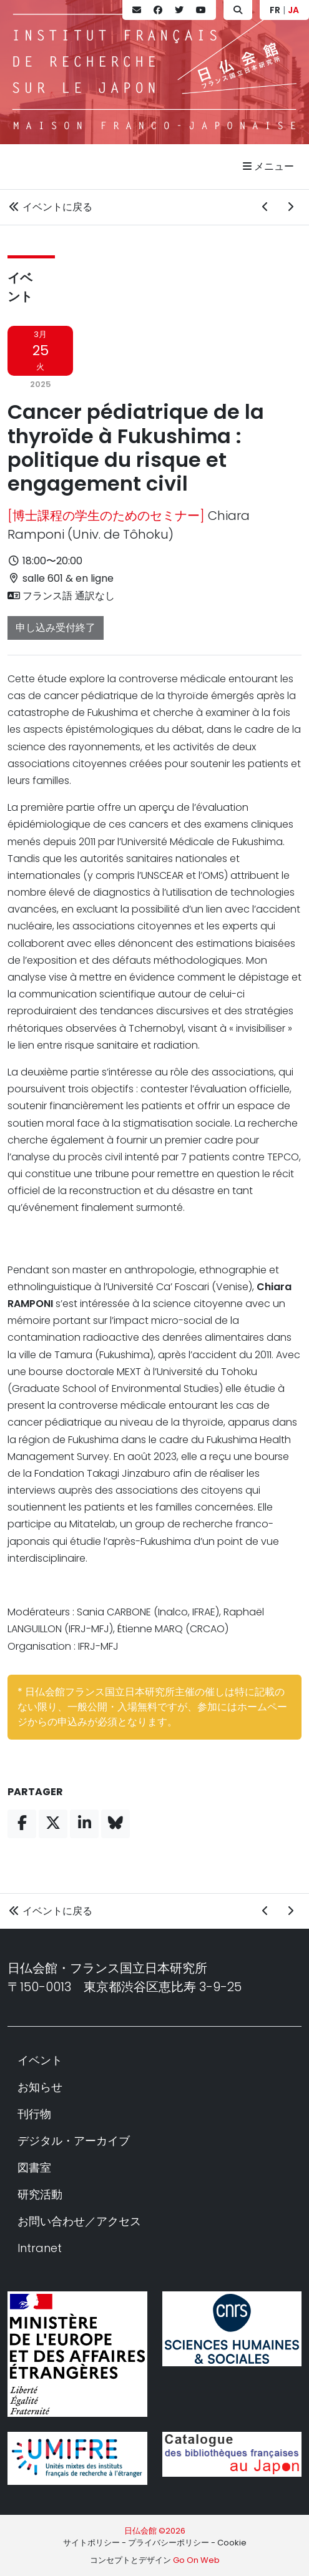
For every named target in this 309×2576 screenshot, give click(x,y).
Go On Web (196, 2560)
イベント (39, 2060)
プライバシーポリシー (168, 2543)
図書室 (34, 2167)
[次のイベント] (290, 207)
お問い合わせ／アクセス (79, 2221)
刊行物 (34, 2114)
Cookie (232, 2543)
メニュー (268, 166)
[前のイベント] (265, 207)
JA (293, 10)
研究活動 (39, 2194)
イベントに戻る (49, 207)
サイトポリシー (91, 2543)
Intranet (39, 2248)
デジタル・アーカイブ (73, 2140)
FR (275, 10)
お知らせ (39, 2087)
